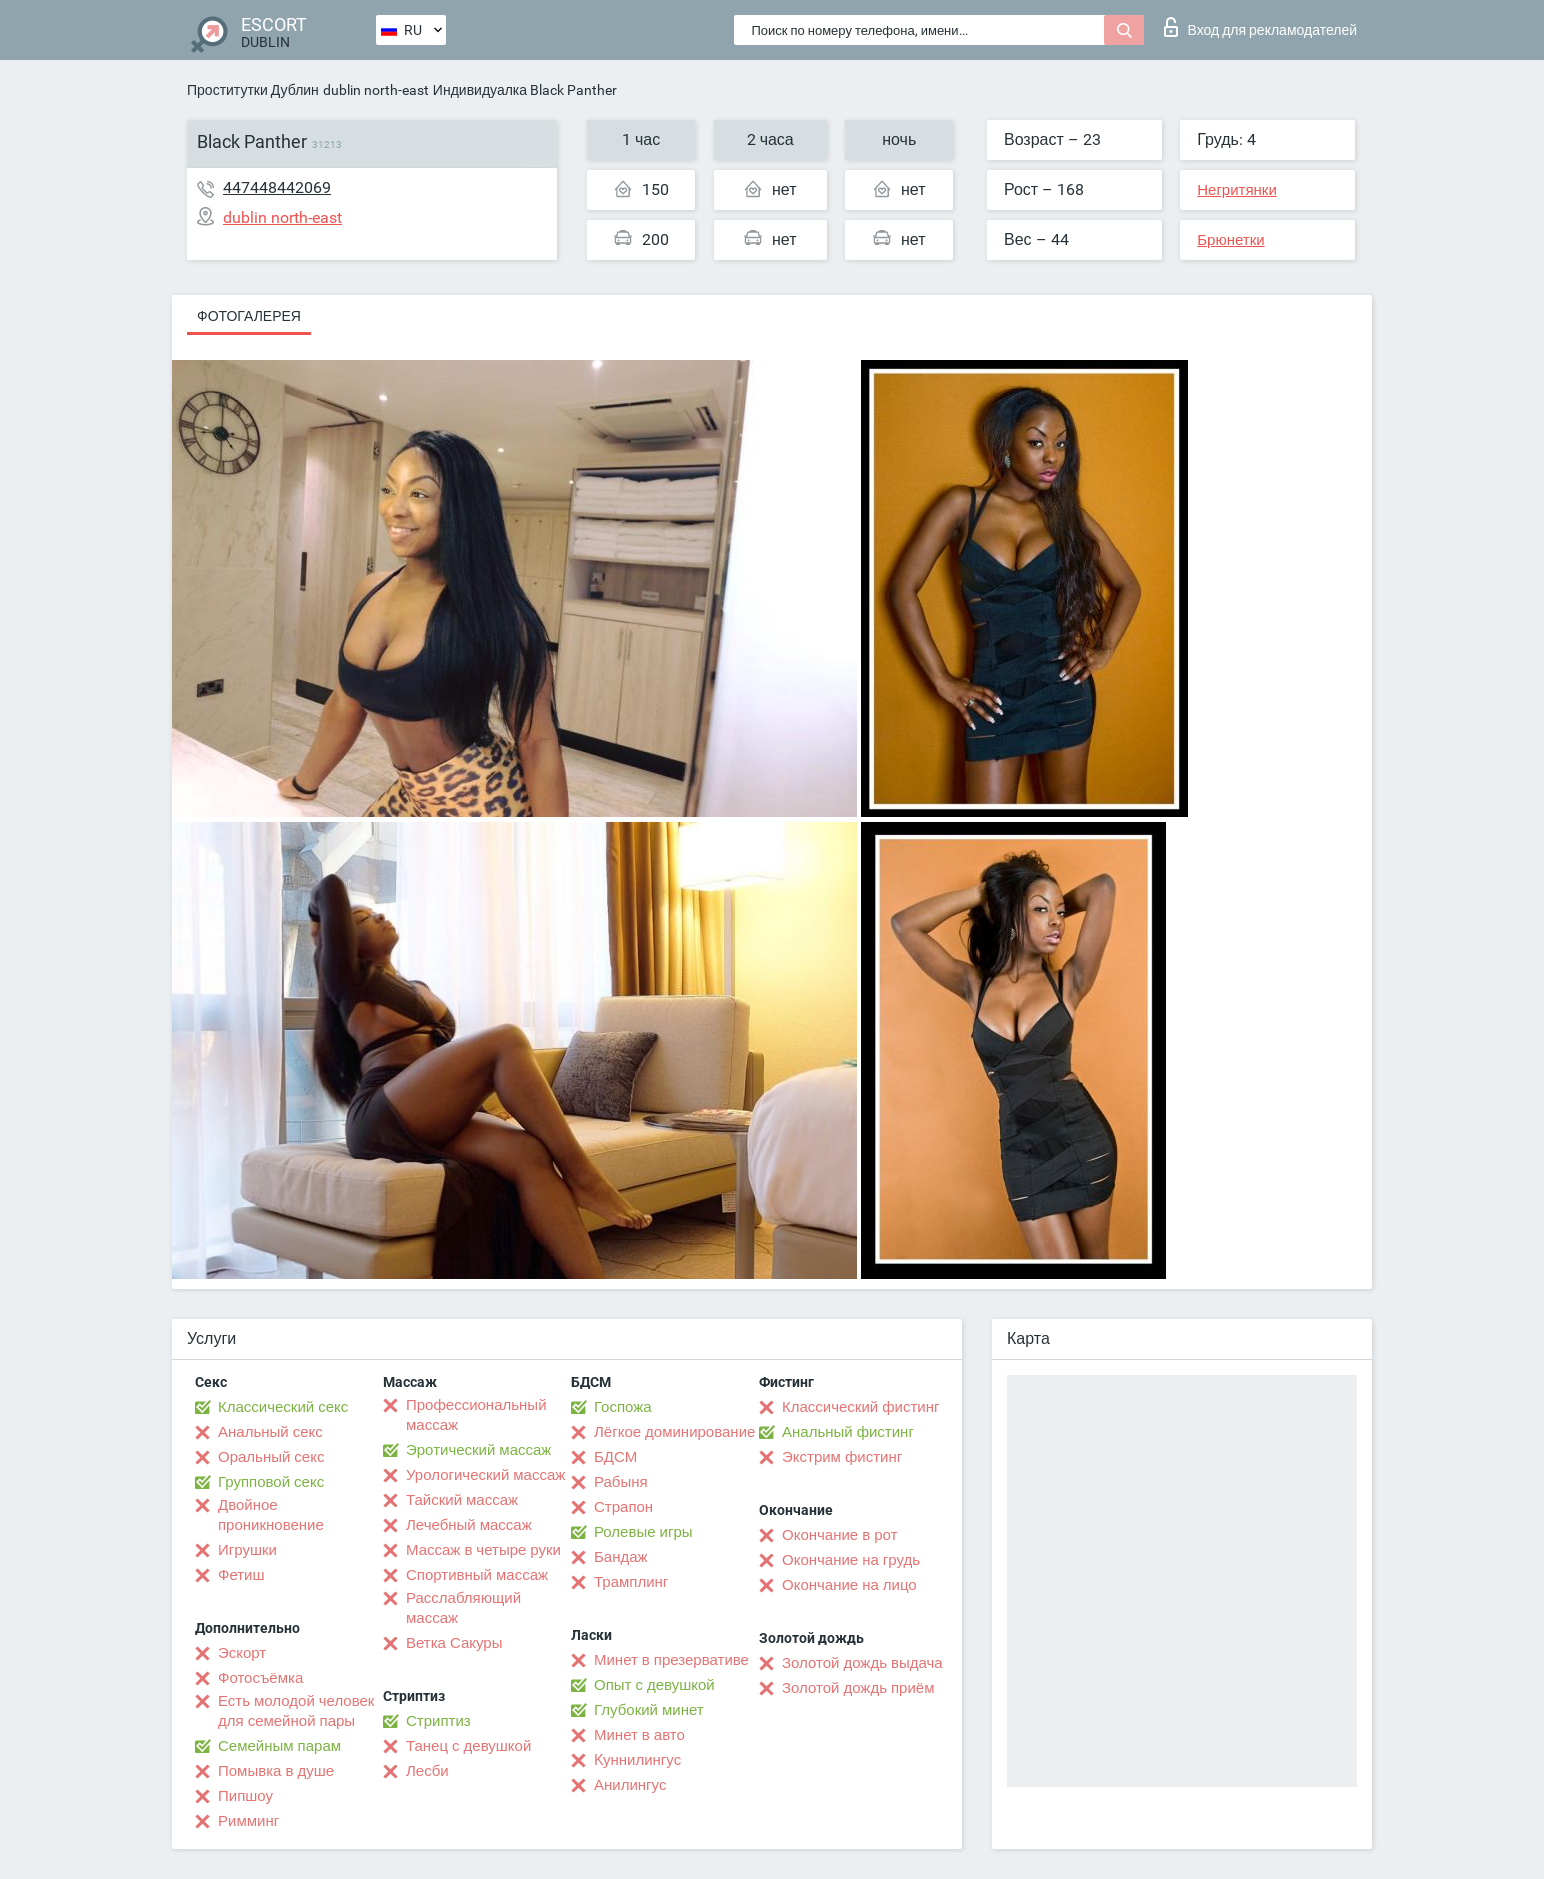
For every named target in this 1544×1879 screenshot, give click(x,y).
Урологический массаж (485, 1475)
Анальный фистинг (848, 1432)
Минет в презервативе (671, 1660)
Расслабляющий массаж (463, 1608)
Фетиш (241, 1575)
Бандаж (621, 1557)
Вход (1260, 27)
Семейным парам (279, 1746)
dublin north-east (376, 90)
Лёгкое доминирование (674, 1432)
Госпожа (623, 1407)
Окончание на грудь (851, 1560)
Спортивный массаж (477, 1575)
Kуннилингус (637, 1760)
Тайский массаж (462, 1500)
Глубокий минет (649, 1710)
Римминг (248, 1821)
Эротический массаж (478, 1450)
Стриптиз (438, 1721)
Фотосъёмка (260, 1678)
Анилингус (630, 1785)
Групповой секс (271, 1482)
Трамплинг (631, 1582)
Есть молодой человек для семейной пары (296, 1711)
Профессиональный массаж (476, 1415)
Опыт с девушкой (654, 1685)
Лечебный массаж (469, 1525)
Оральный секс (271, 1457)
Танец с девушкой (468, 1746)
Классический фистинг (860, 1407)
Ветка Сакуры (454, 1643)
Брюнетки (1230, 240)
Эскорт (242, 1653)
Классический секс (283, 1407)
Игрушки (247, 1550)
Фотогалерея (249, 316)
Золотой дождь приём (858, 1688)
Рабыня (621, 1482)
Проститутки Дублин (253, 90)
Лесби (427, 1771)
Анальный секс (270, 1432)
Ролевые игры (643, 1532)
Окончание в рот (839, 1535)
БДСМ (615, 1457)
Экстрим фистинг (842, 1457)
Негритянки (1237, 190)
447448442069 (277, 187)
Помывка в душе (276, 1771)
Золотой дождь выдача (862, 1663)
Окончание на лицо (849, 1585)
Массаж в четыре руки (483, 1550)
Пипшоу (245, 1796)
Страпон (623, 1507)
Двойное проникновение (271, 1515)
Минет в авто (639, 1735)
